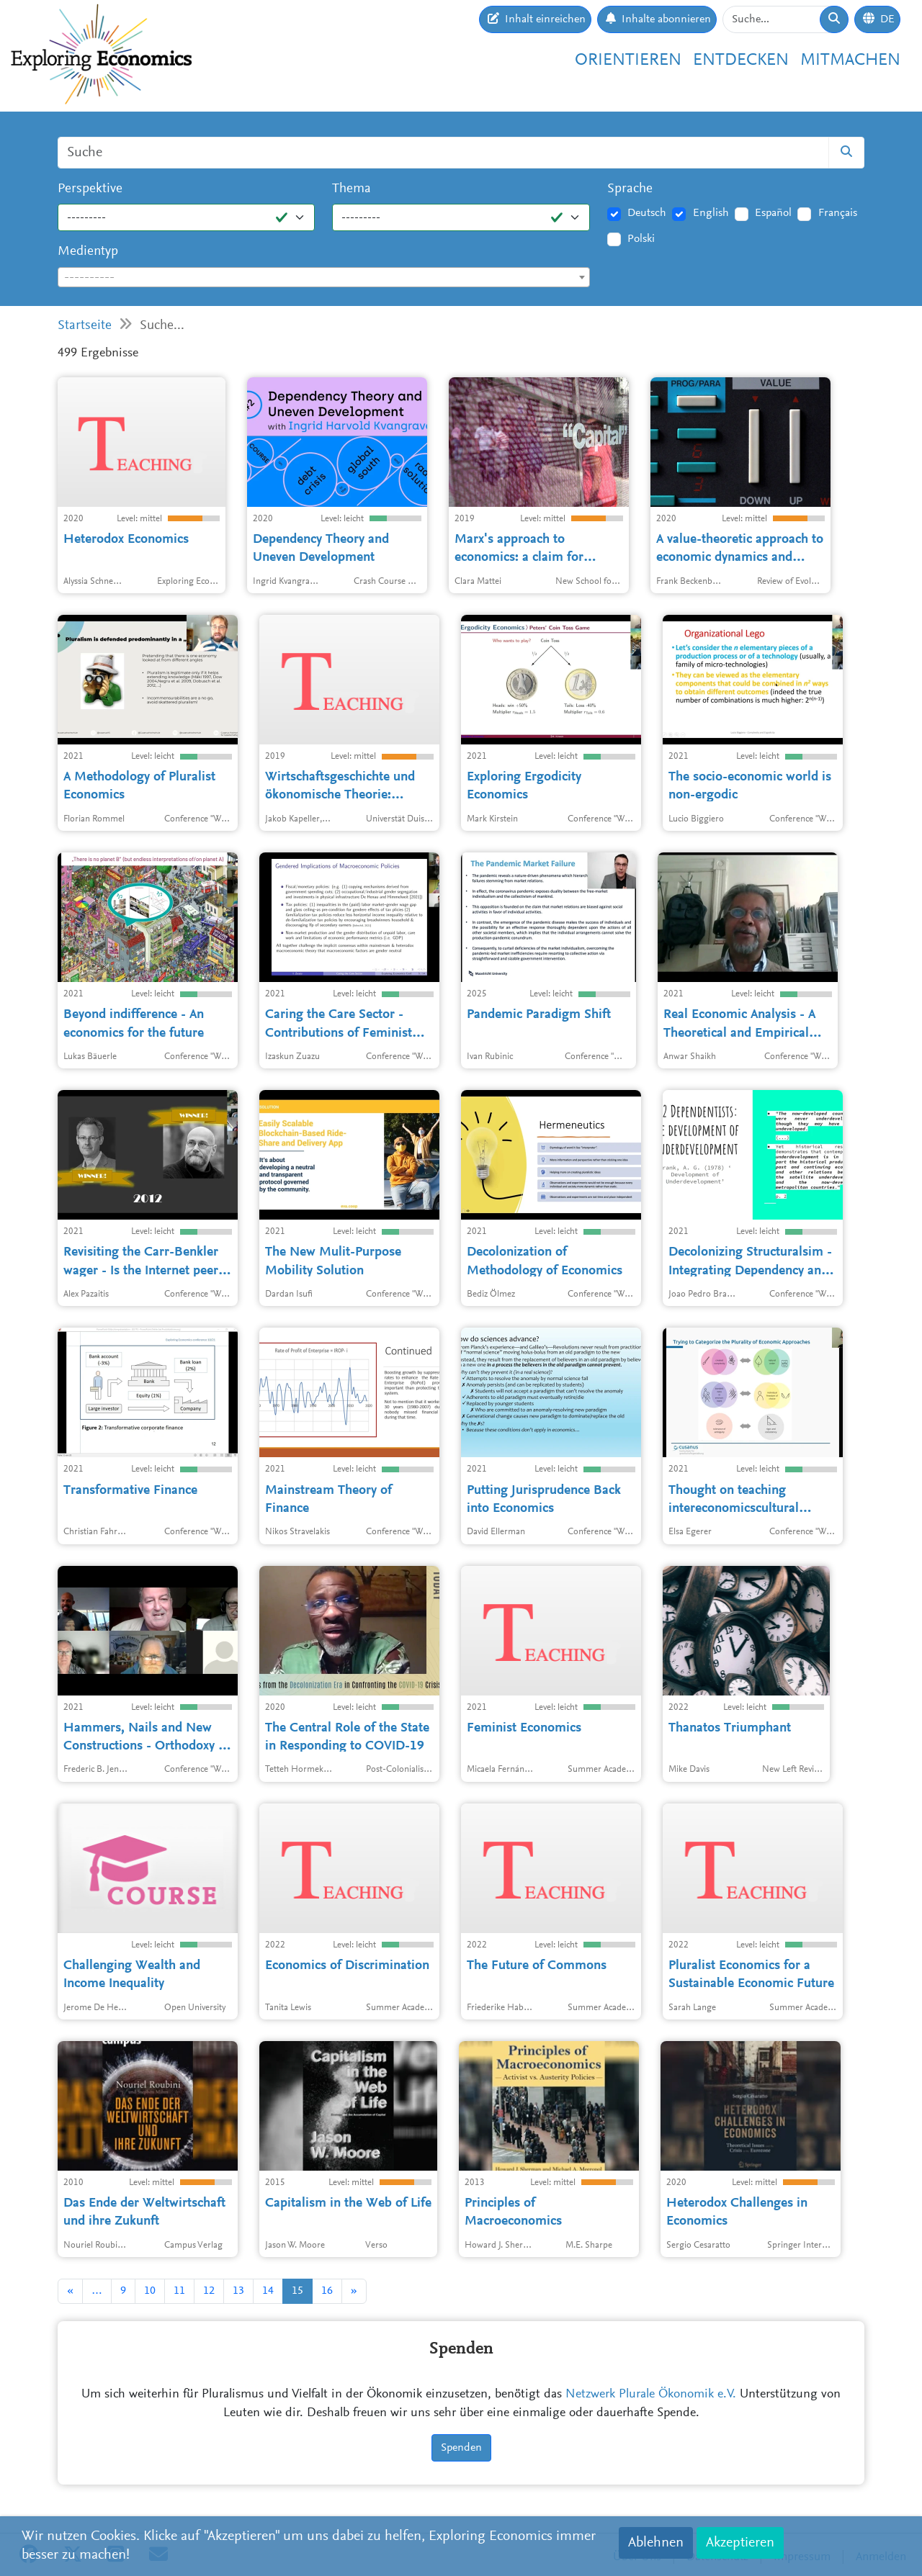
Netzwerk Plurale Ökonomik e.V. (650, 2394)
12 (209, 2291)
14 (268, 2291)
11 (179, 2291)
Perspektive (90, 189)
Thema (351, 189)
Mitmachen (850, 60)
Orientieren (628, 60)
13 (238, 2291)
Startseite (85, 326)
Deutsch (646, 213)
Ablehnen (656, 2543)
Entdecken (741, 60)
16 (327, 2291)
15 (297, 2291)
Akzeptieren (740, 2543)
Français (837, 213)
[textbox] (323, 278)
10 (150, 2291)
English (711, 213)
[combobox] (324, 277)
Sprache (630, 189)
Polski (641, 239)
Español (773, 213)
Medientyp (88, 251)
